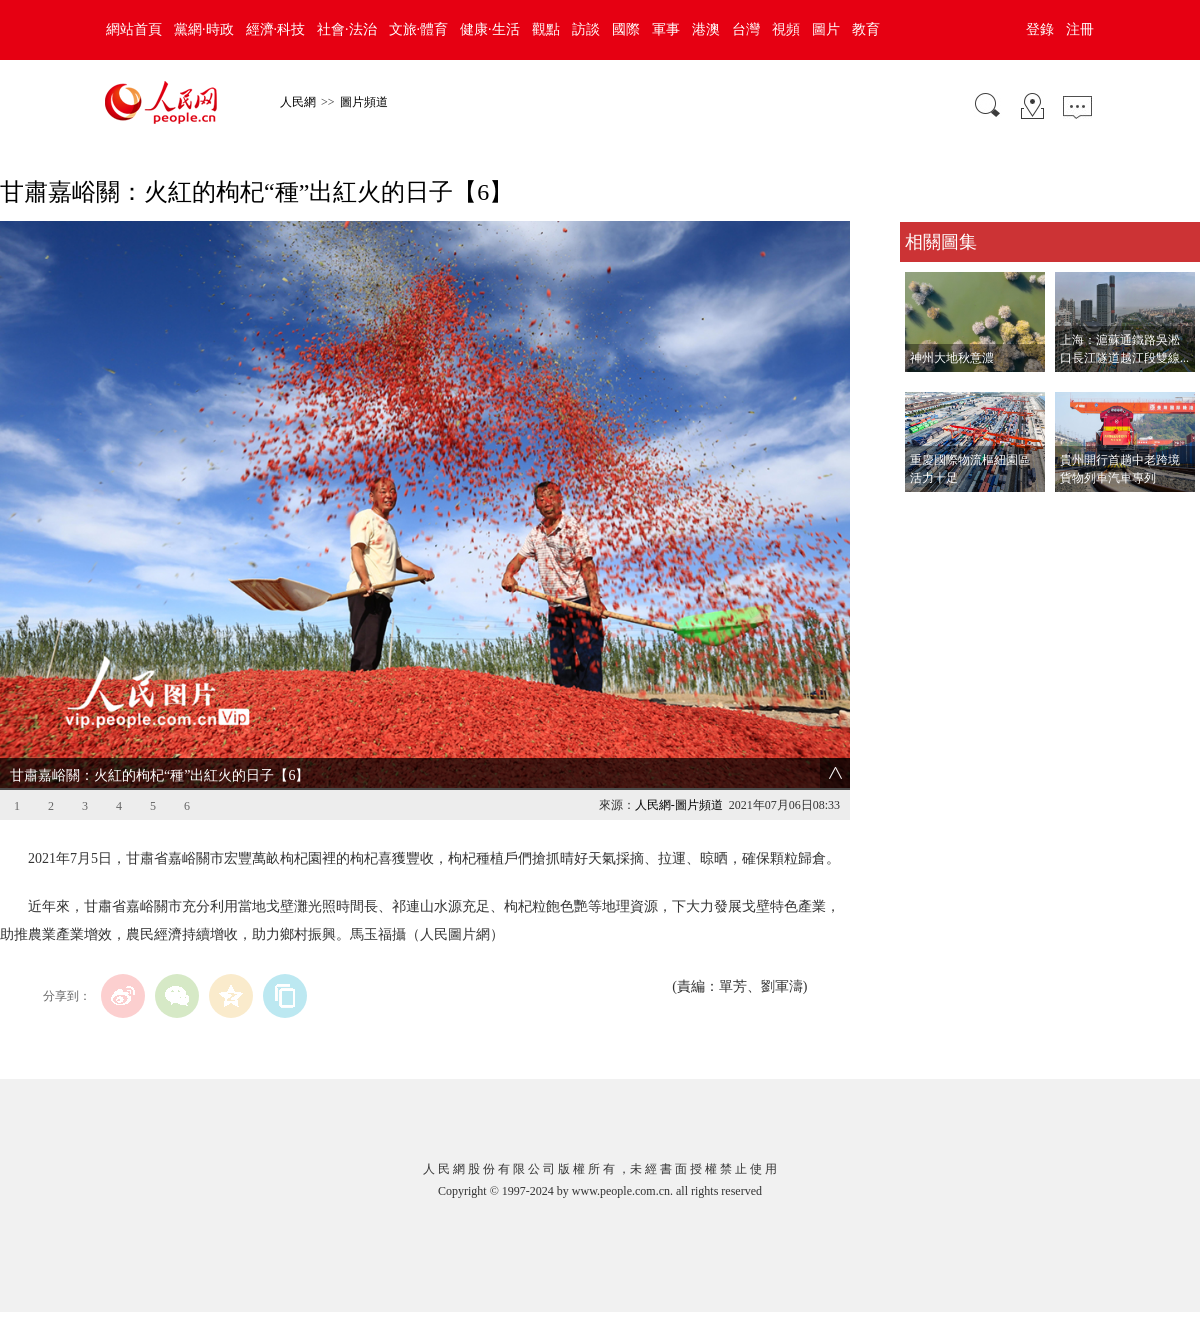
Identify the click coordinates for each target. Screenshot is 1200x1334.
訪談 (586, 29)
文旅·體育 (419, 29)
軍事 (666, 29)
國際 (626, 29)
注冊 (1080, 29)
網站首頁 (134, 29)
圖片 (826, 29)
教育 (866, 29)
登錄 (1040, 29)
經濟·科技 (276, 29)
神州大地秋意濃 (952, 358)
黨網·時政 (204, 29)
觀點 (546, 29)
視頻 (786, 29)
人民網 (298, 102)
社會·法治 (347, 29)
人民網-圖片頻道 (679, 805)
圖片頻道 (364, 102)
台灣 (746, 29)
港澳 (706, 29)
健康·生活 (490, 29)
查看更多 (928, 512)
